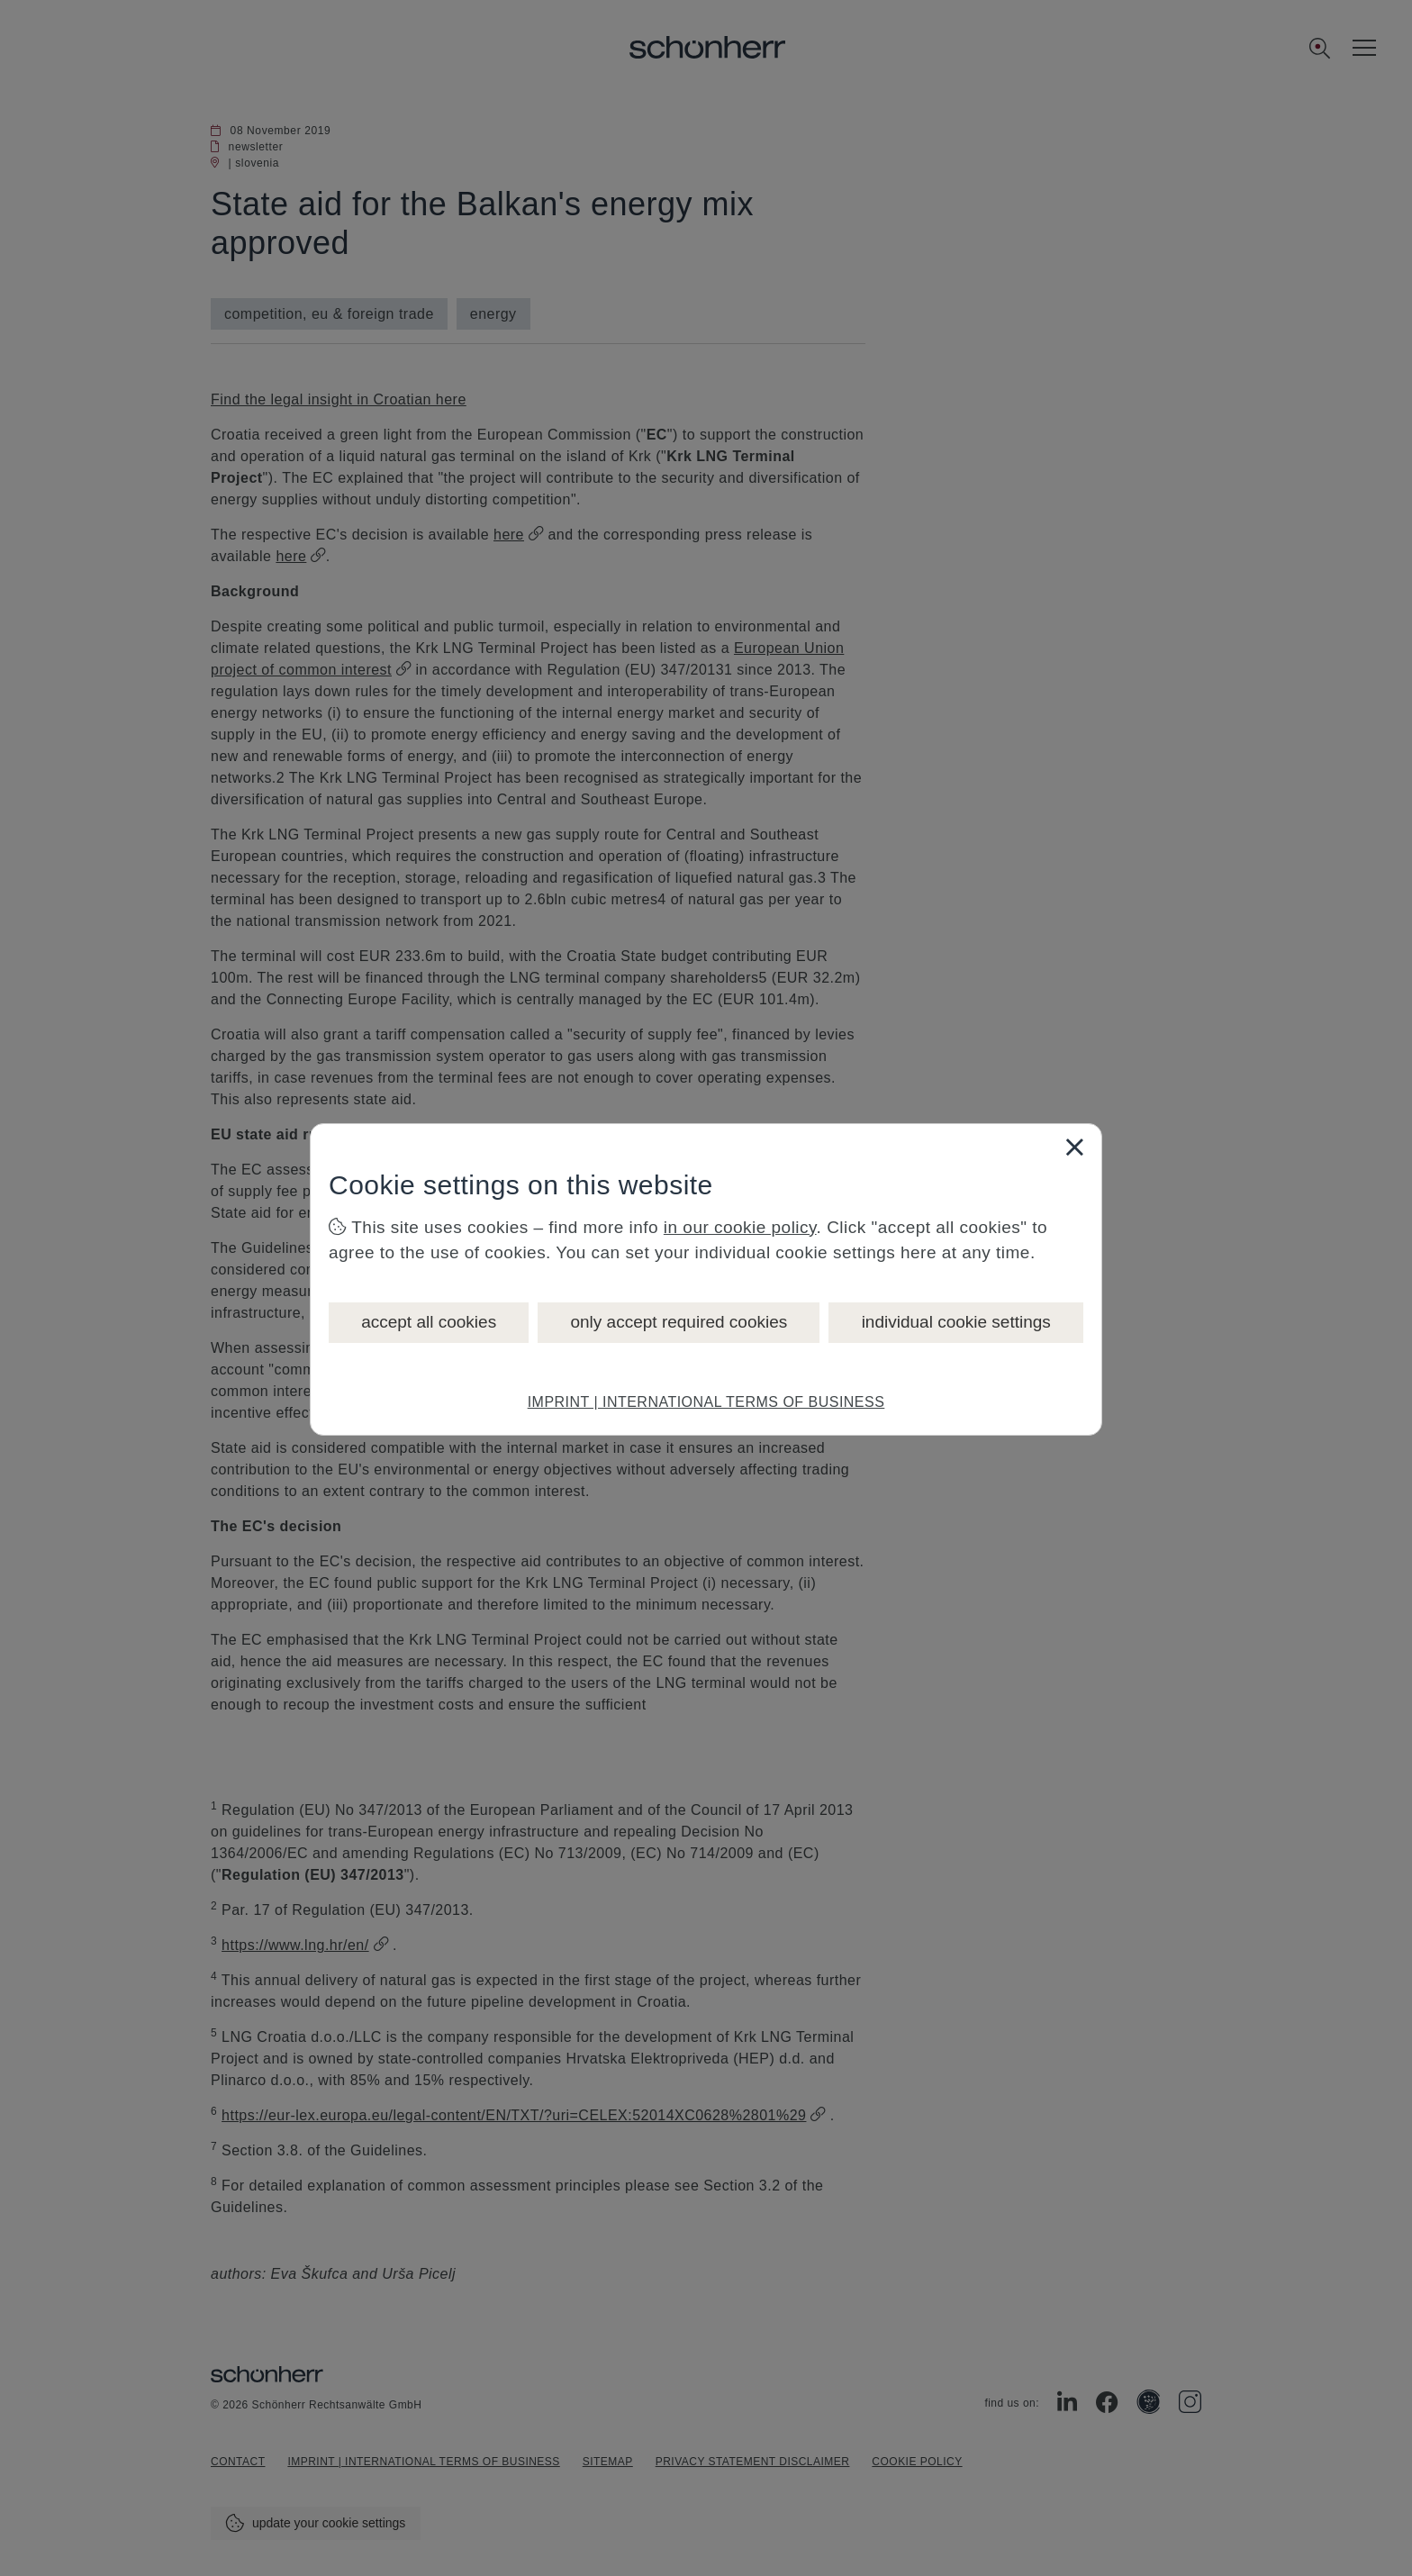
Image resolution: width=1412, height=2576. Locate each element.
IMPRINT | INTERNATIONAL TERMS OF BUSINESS (706, 1402)
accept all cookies (428, 1321)
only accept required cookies (678, 1321)
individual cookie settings (956, 1321)
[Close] (1074, 1146)
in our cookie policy (740, 1227)
